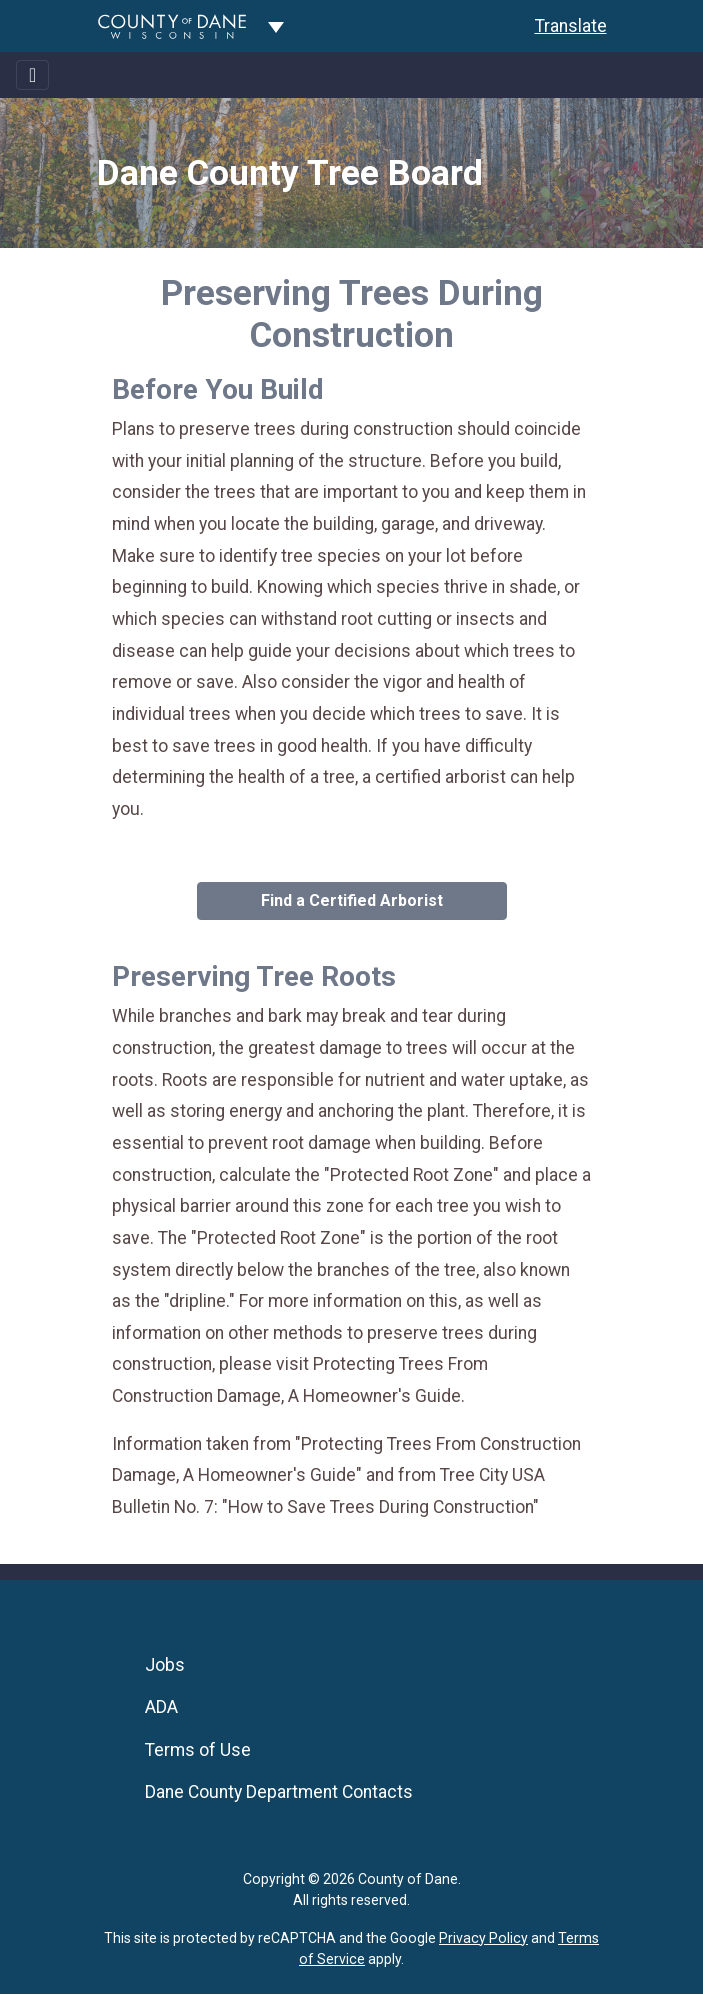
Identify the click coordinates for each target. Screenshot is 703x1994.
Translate (571, 26)
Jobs (165, 1665)
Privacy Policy (483, 1938)
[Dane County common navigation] (276, 26)
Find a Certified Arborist (352, 900)
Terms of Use (198, 1750)
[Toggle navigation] (32, 75)
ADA (161, 1707)
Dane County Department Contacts (279, 1792)
